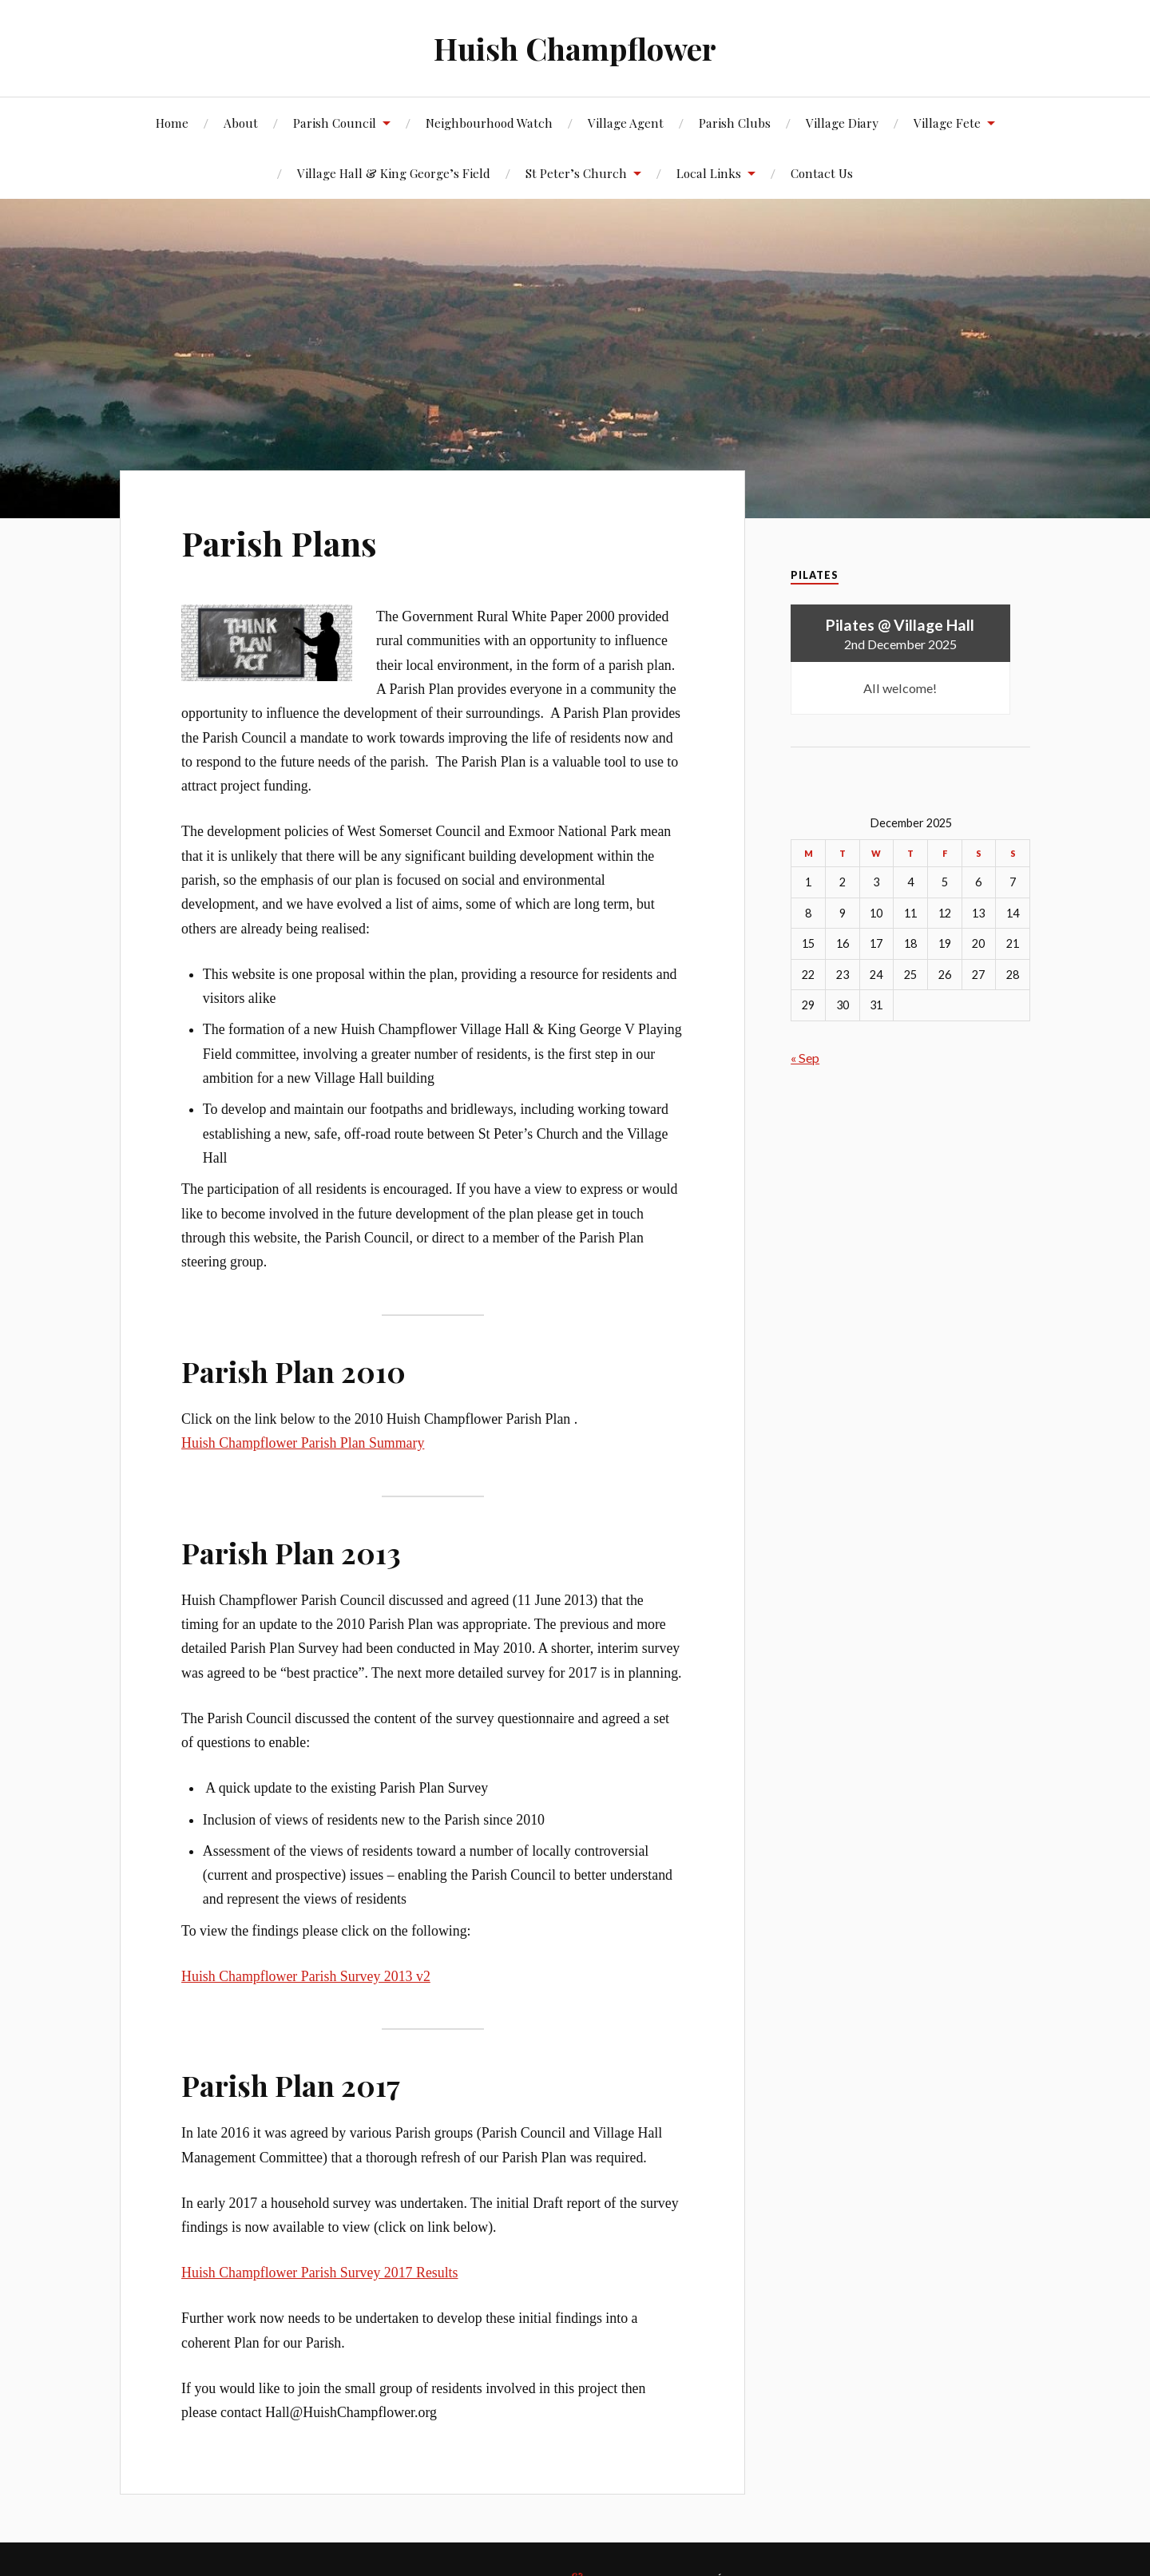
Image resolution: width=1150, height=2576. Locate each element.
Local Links (708, 172)
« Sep (805, 1057)
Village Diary (842, 122)
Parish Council (334, 122)
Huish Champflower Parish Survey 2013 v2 (305, 1976)
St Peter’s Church (576, 172)
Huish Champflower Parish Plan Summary (302, 1443)
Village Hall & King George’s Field (393, 172)
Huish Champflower (575, 48)
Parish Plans (282, 541)
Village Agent (626, 122)
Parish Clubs (735, 122)
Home (172, 122)
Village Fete (947, 122)
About (241, 122)
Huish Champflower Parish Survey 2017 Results (319, 2273)
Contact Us (822, 172)
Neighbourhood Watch (489, 122)
